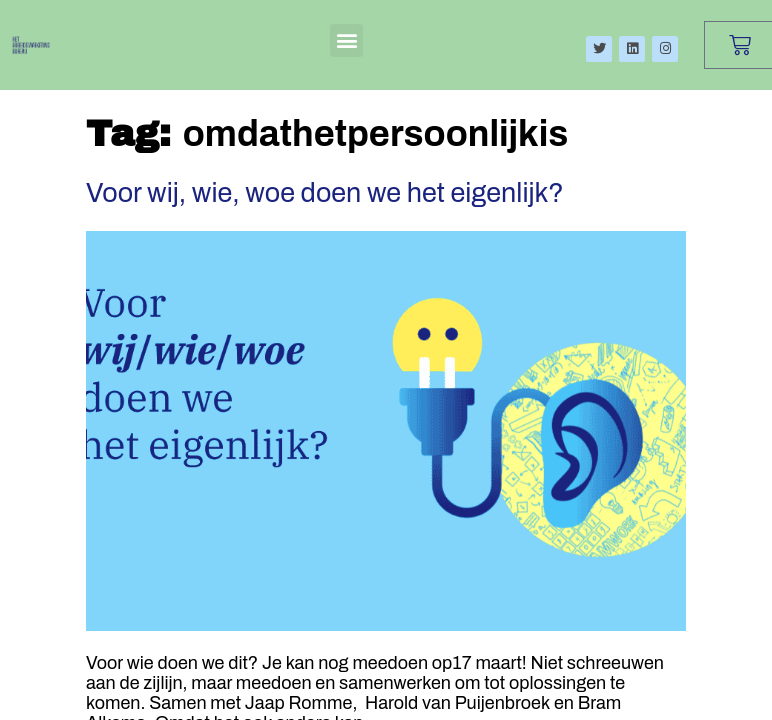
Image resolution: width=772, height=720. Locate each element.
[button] (346, 40)
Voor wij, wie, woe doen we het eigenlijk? (325, 193)
